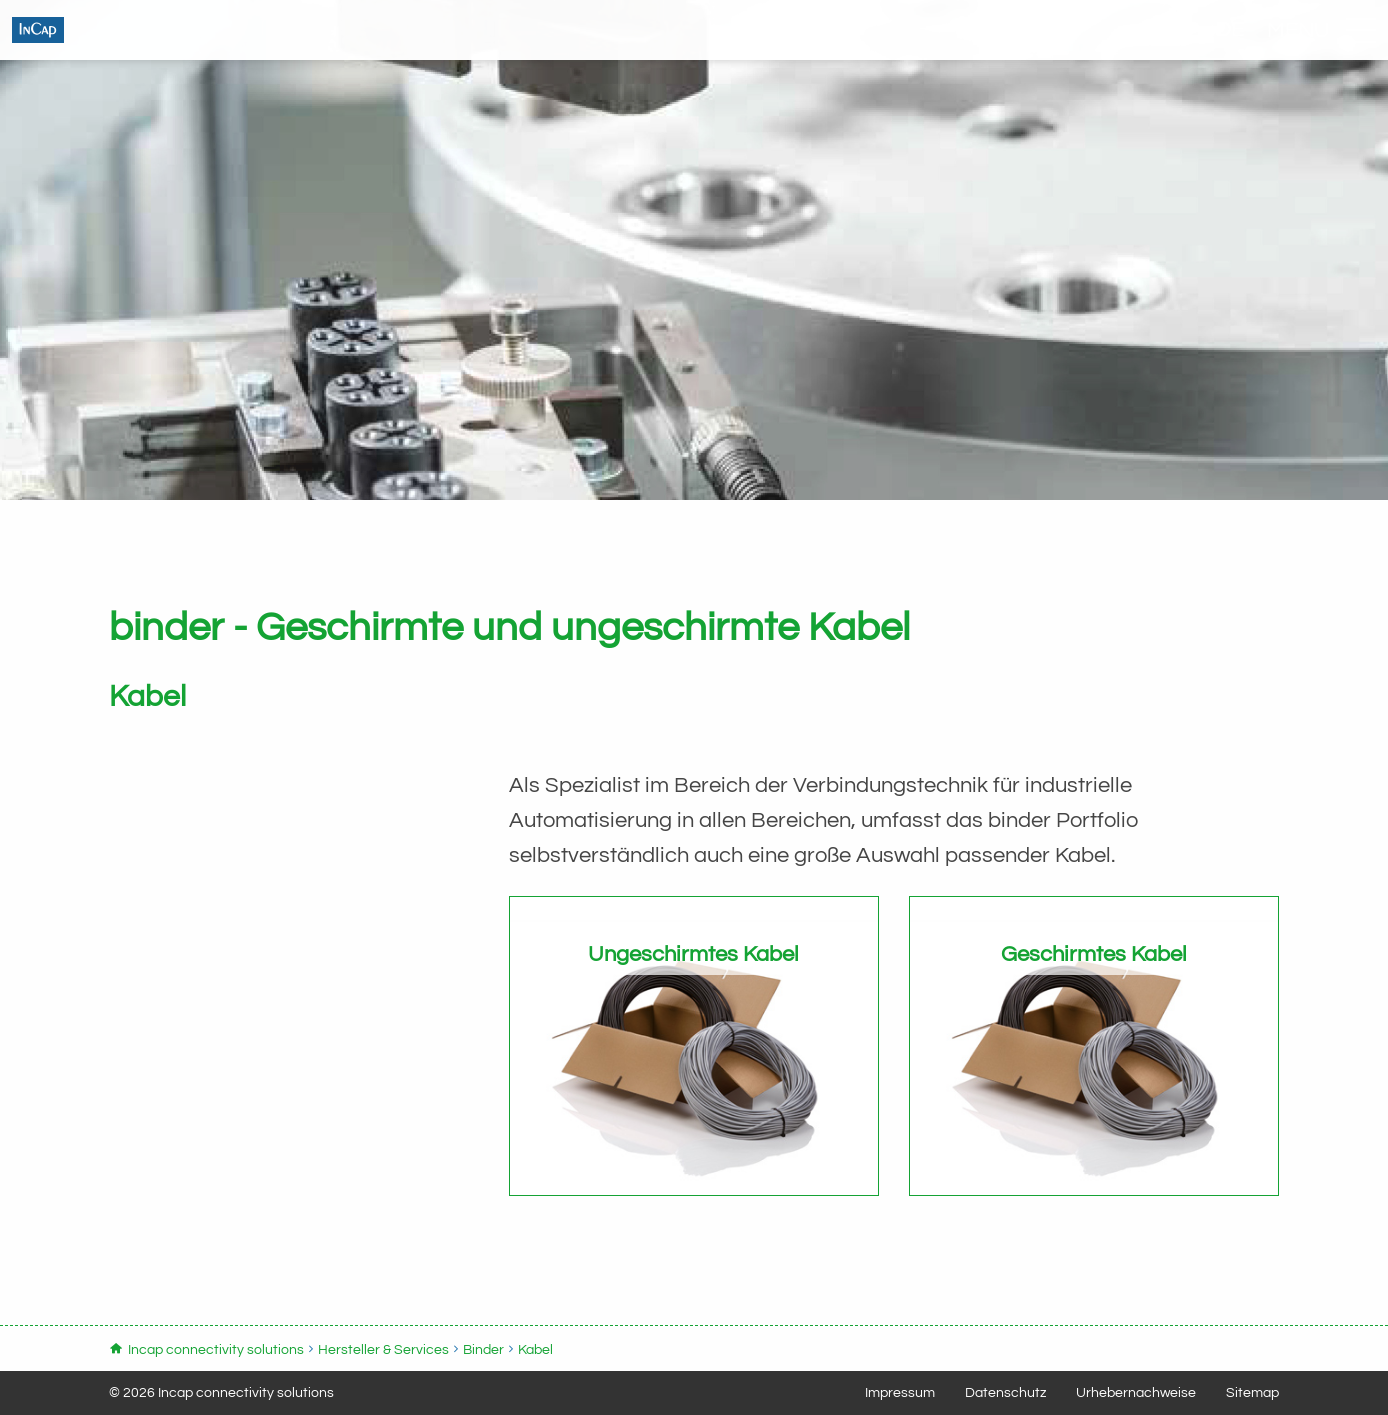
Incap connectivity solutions (225, 55)
